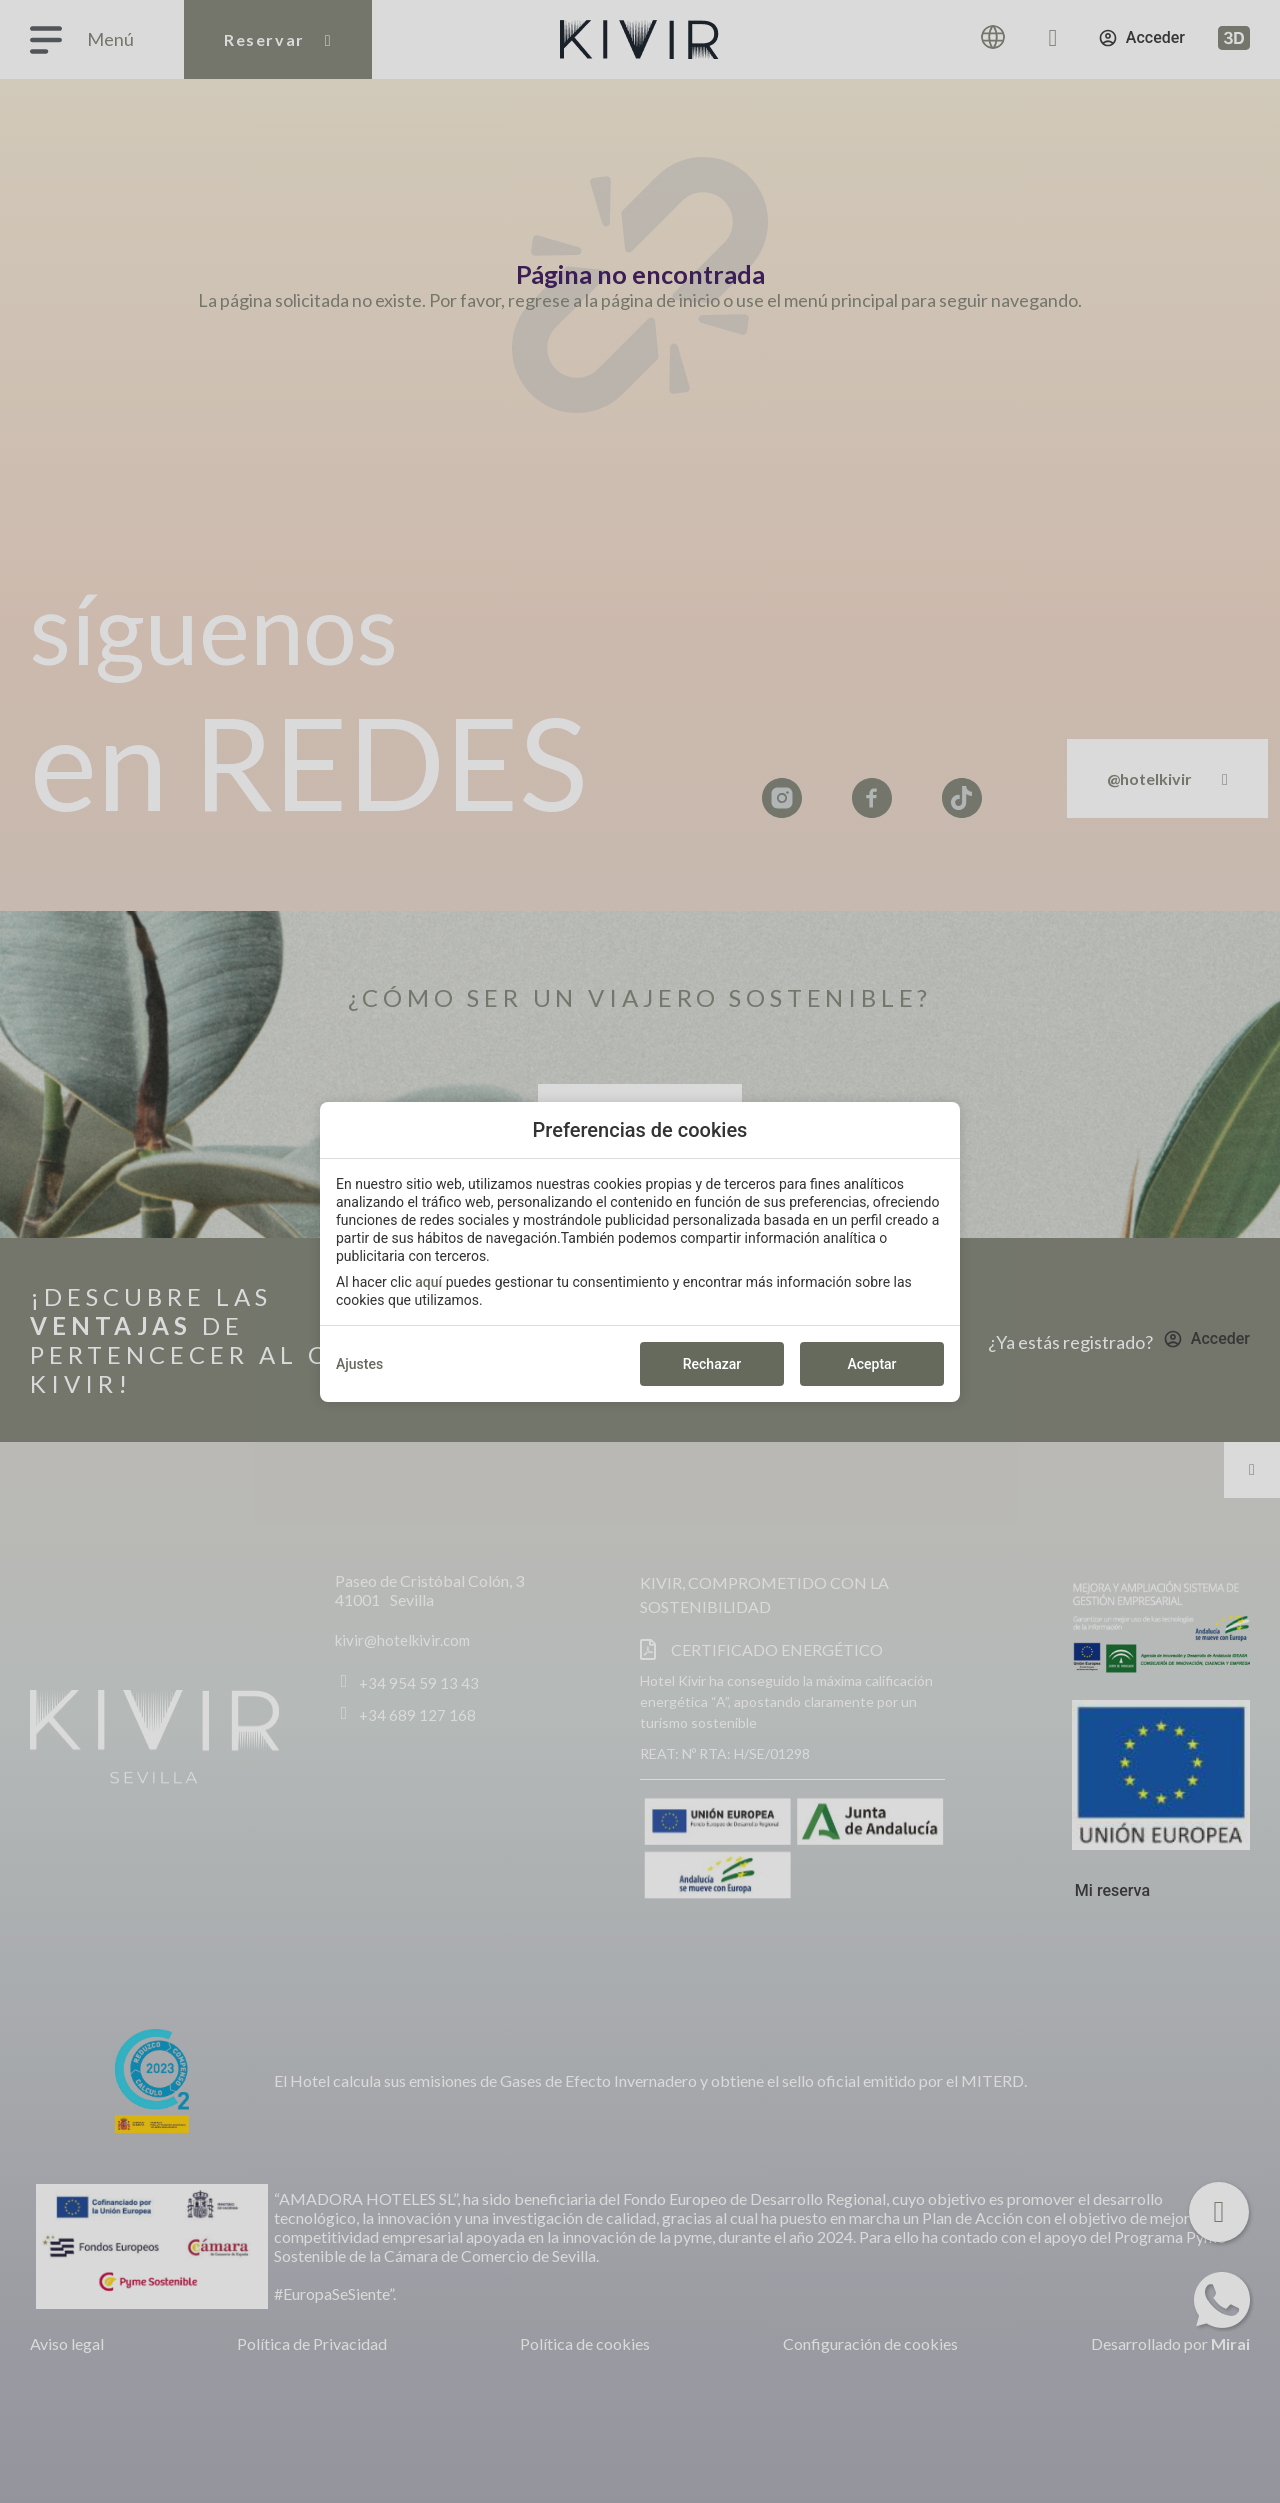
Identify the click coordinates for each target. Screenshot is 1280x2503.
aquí (428, 1282)
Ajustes (359, 1364)
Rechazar (712, 1364)
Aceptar (871, 1364)
